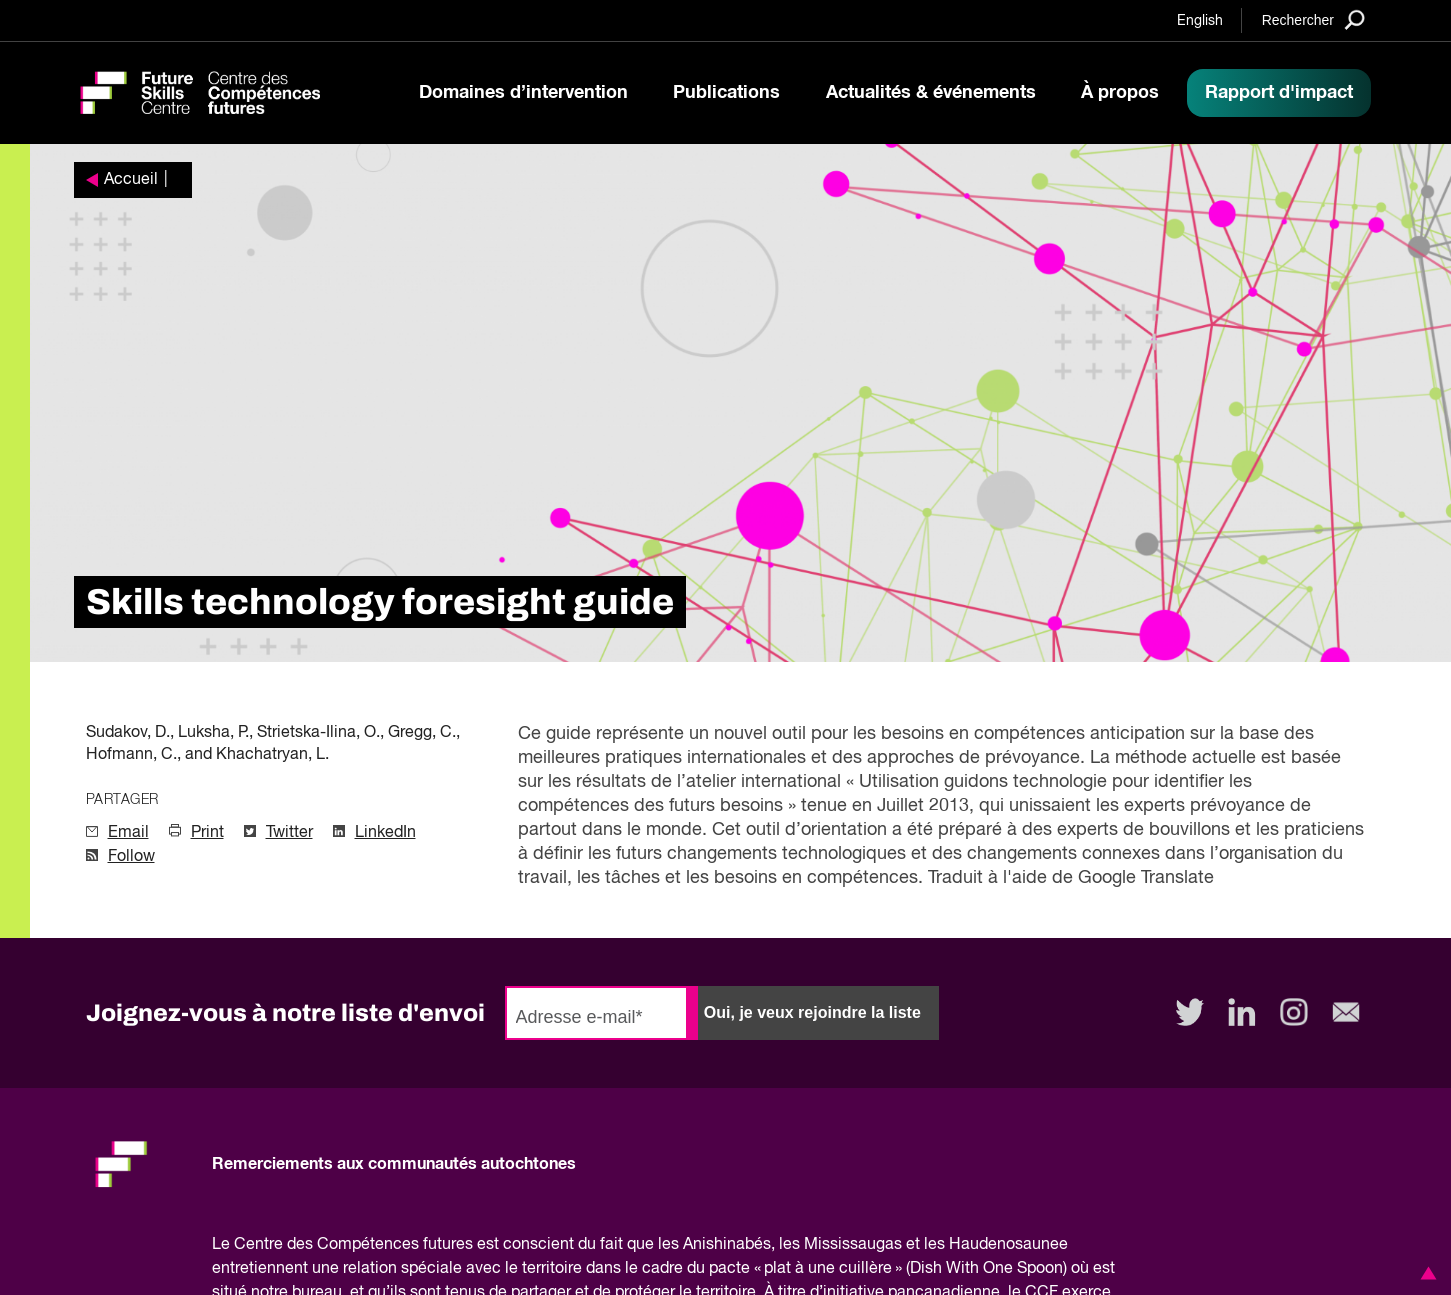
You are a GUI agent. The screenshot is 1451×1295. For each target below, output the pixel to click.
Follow (131, 857)
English (1200, 21)
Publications (726, 93)
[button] (1425, 1273)
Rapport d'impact (1279, 93)
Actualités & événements (931, 93)
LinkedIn (385, 833)
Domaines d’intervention (523, 93)
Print (207, 833)
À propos (1120, 93)
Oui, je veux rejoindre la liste (812, 1012)
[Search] (1313, 19)
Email (128, 833)
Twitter (289, 833)
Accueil (131, 180)
